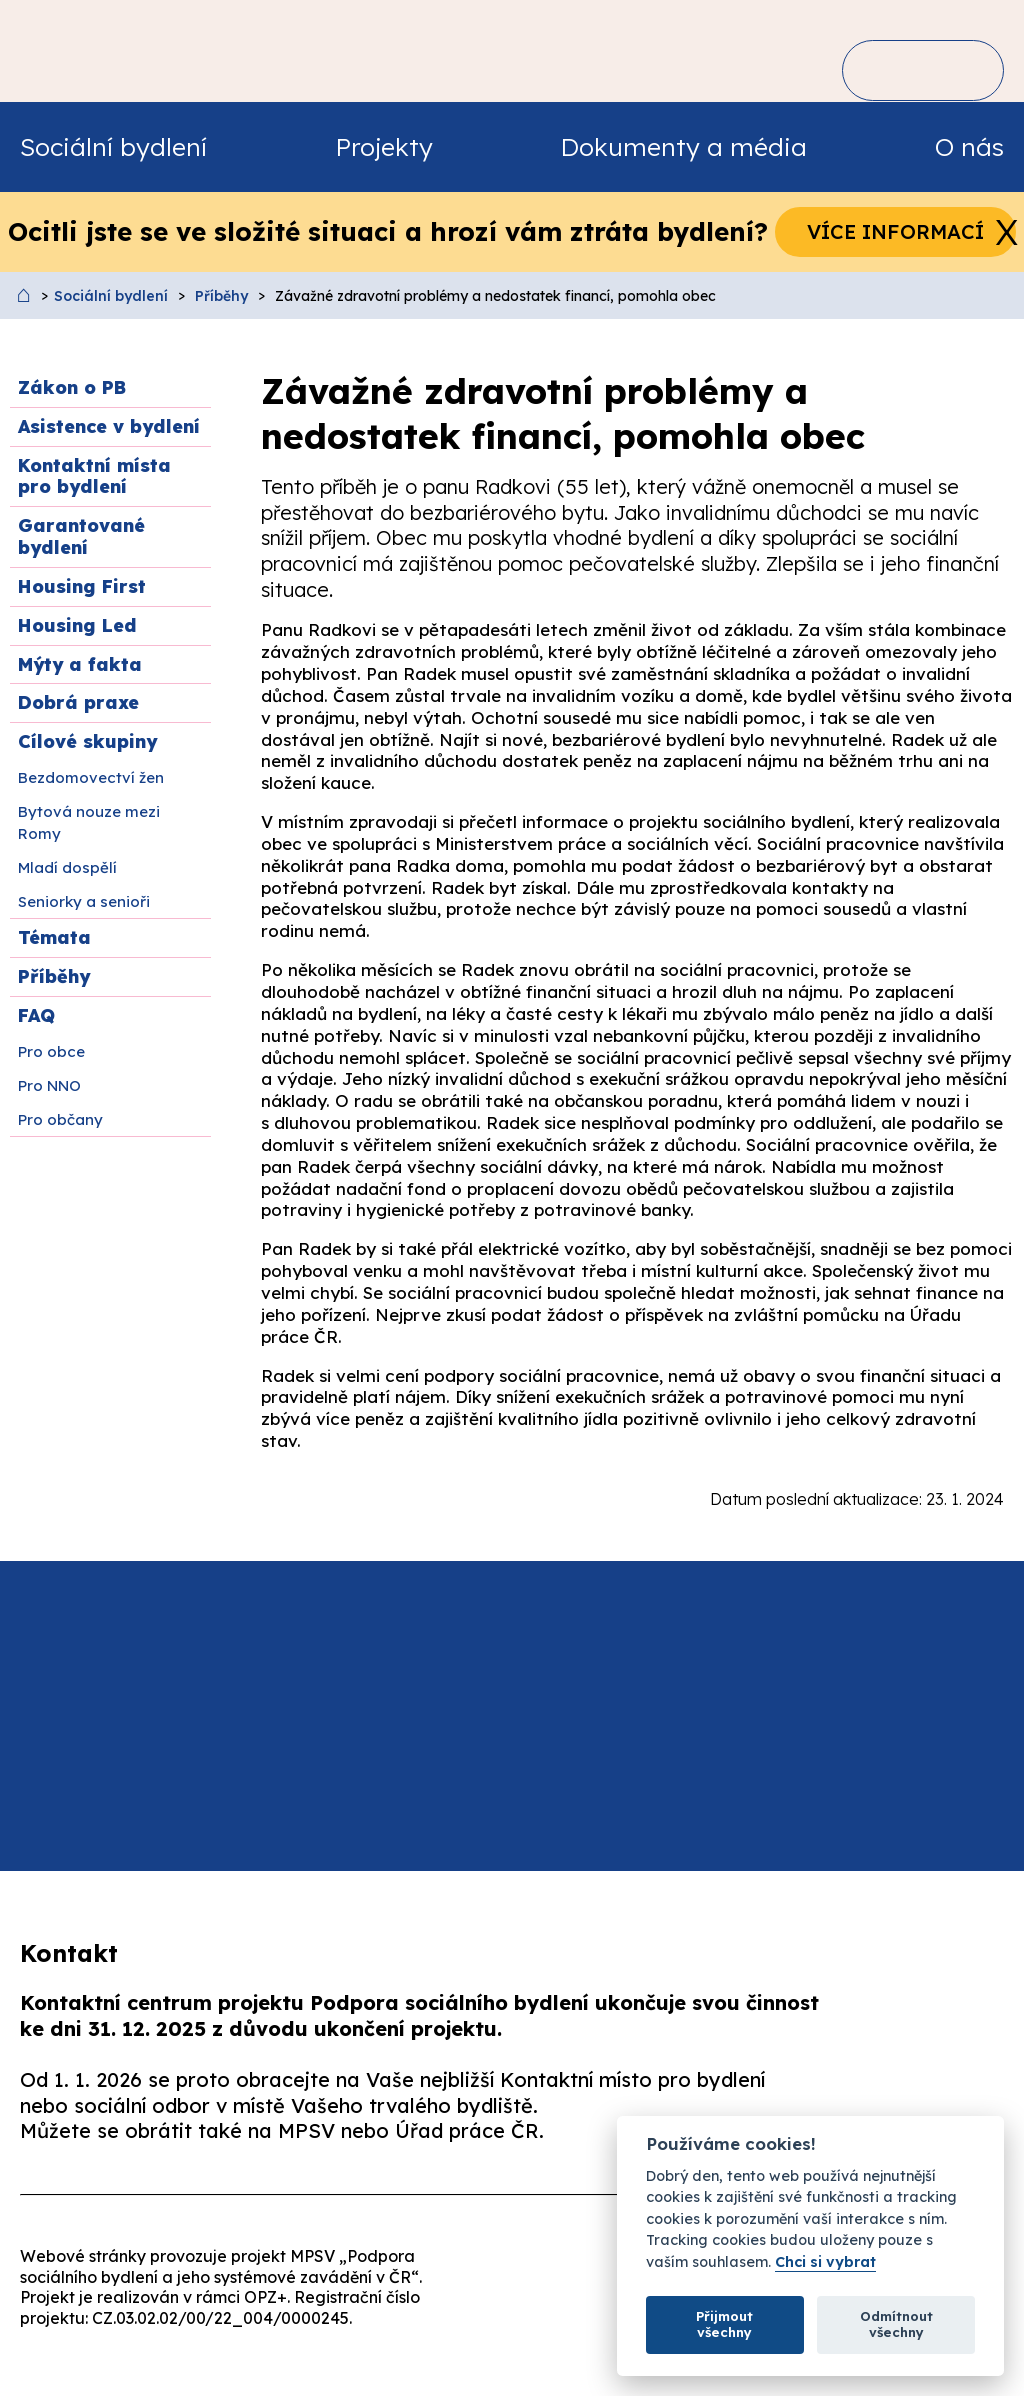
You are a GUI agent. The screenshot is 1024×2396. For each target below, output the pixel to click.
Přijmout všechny (724, 2324)
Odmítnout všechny (896, 2324)
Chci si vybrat (825, 2262)
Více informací (895, 231)
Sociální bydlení (111, 296)
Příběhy (221, 296)
